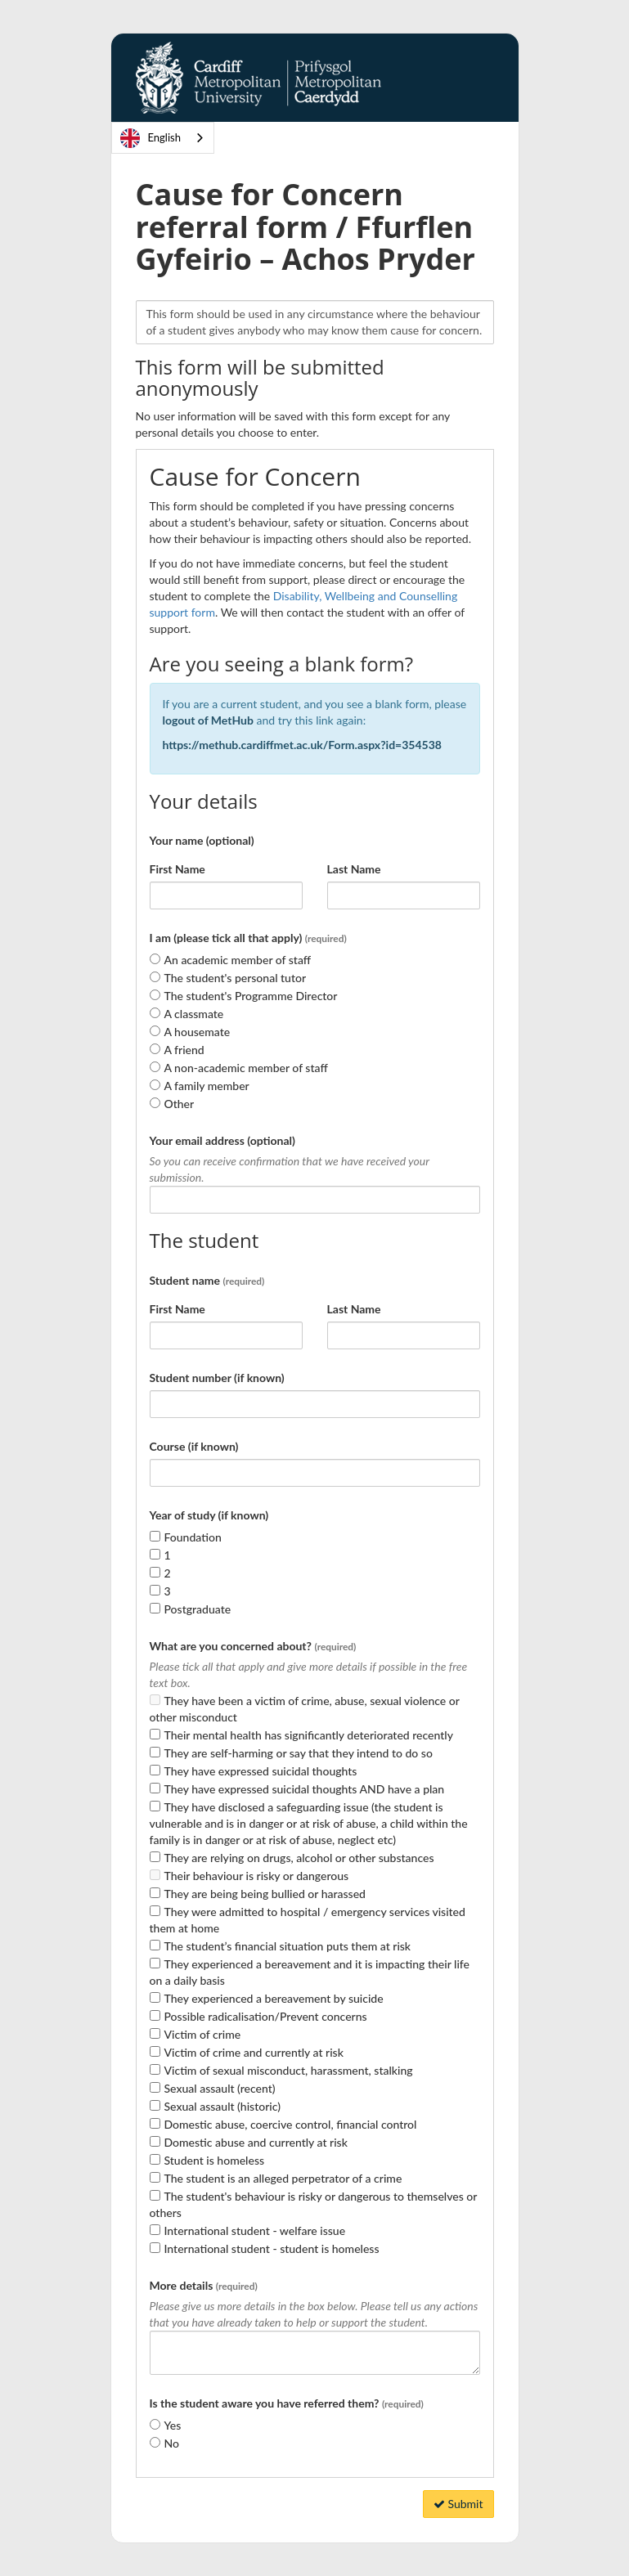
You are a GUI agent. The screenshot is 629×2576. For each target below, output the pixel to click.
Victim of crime (202, 2034)
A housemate (197, 1032)
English (150, 138)
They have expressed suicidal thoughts (260, 1771)
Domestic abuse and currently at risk (256, 2142)
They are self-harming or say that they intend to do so (298, 1753)
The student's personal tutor (235, 978)
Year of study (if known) (209, 1515)
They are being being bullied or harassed (265, 1894)
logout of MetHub (208, 720)
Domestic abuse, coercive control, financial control (290, 2124)
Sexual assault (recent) (220, 2088)
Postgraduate (197, 1609)
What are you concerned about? (253, 1646)
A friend (184, 1050)
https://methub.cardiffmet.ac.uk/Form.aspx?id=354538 (304, 745)
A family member (206, 1086)
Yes (173, 2425)
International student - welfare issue (255, 2230)
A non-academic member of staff (246, 1068)
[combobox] (162, 138)
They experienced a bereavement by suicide (274, 1998)
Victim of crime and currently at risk (254, 2052)
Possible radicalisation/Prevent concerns (265, 2016)
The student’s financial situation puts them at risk (287, 1946)
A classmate (194, 1014)
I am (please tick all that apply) (248, 938)
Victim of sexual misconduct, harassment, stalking (288, 2070)
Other (179, 1104)
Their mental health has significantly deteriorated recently (308, 1735)
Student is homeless (214, 2160)
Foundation (193, 1537)
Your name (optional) (202, 840)
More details (204, 2285)
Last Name (354, 869)
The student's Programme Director (251, 996)
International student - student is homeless (272, 2248)
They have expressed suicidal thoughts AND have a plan (304, 1789)
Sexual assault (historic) (222, 2106)
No (171, 2443)
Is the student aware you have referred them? (287, 2403)
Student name (207, 1280)
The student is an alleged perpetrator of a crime (283, 2178)
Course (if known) (194, 1446)
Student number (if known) (217, 1377)
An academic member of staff (238, 960)
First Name (177, 869)
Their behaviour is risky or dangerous (256, 1876)
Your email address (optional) (222, 1140)
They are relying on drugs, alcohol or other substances (299, 1858)
